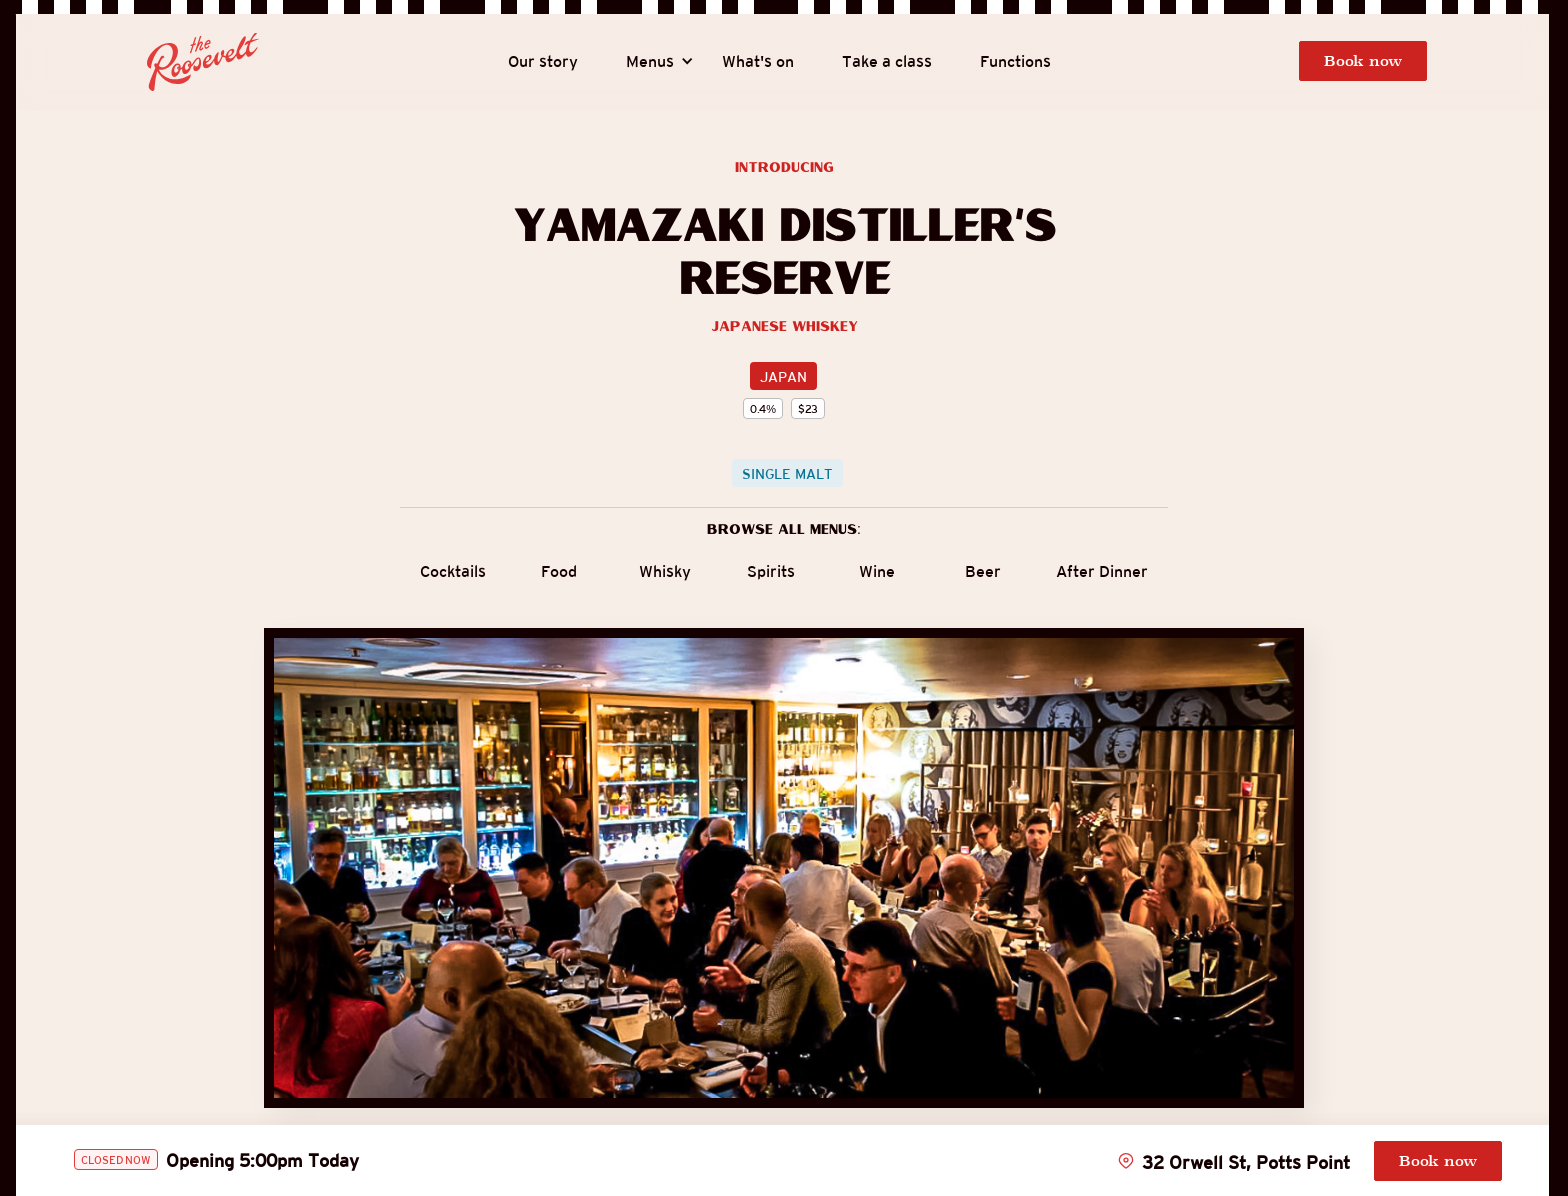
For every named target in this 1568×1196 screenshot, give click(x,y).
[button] (650, 62)
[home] (203, 62)
